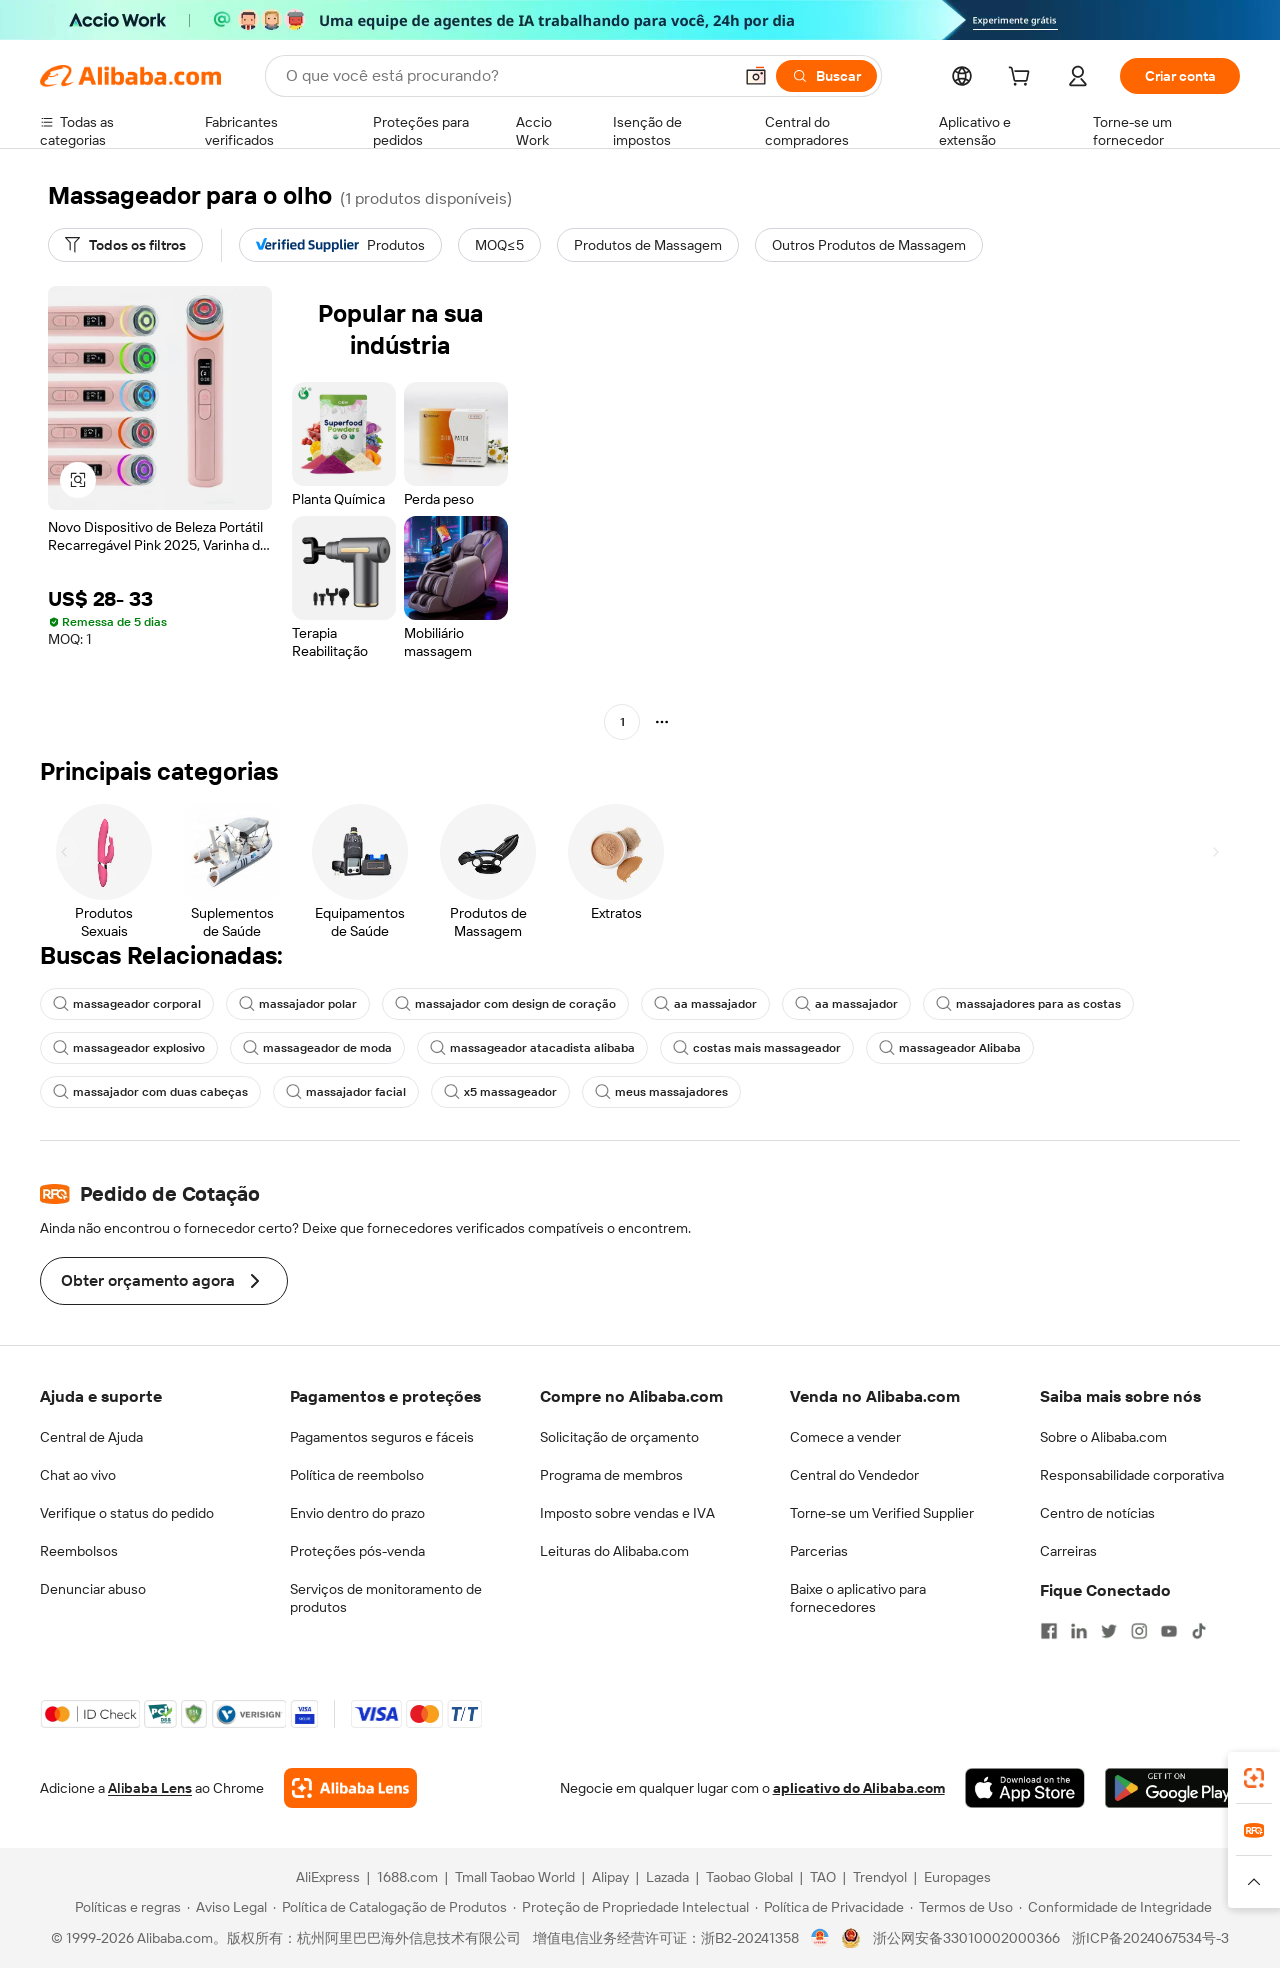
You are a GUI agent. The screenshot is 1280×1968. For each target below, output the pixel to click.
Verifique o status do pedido (127, 1513)
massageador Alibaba (950, 1048)
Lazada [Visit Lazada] (667, 1877)
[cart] (1023, 79)
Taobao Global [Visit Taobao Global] (749, 1877)
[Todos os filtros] (125, 245)
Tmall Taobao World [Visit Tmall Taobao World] (515, 1877)
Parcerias (819, 1551)
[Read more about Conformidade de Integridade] (1115, 1907)
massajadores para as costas (1028, 1004)
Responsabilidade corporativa (1132, 1475)
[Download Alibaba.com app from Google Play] (1172, 1788)
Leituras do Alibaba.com (614, 1551)
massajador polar (298, 1004)
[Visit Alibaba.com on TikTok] (1199, 1631)
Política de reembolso (357, 1475)
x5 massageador (500, 1092)
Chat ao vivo (78, 1475)
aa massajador (705, 1004)
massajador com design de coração (505, 1004)
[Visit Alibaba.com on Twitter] (1109, 1631)
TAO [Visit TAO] (823, 1877)
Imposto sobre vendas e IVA (627, 1513)
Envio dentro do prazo (357, 1513)
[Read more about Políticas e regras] (125, 1907)
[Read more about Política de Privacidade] (829, 1907)
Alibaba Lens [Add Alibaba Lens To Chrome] (150, 1788)
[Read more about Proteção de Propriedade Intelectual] (631, 1907)
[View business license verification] (820, 1938)
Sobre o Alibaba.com (1103, 1437)
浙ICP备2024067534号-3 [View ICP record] (1150, 1938)
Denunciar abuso (93, 1589)
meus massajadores (661, 1092)
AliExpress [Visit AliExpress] (328, 1877)
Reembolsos (79, 1551)
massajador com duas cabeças (150, 1092)
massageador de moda (317, 1048)
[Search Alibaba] (507, 76)
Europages (957, 1877)
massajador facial (346, 1092)
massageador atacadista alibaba (532, 1048)
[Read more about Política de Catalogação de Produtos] (390, 1907)
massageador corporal (127, 1004)
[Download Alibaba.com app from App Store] (1025, 1788)
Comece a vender (845, 1437)
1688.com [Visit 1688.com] (407, 1877)
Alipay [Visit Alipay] (610, 1877)
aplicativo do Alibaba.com (859, 1788)
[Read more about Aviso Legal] (227, 1907)
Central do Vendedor (854, 1475)
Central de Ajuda (91, 1437)
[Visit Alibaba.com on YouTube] (1169, 1631)
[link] (1254, 1778)
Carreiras (1068, 1551)
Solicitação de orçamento (619, 1437)
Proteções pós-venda (357, 1551)
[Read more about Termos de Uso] (961, 1907)
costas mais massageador (757, 1048)
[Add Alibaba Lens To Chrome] (350, 1788)
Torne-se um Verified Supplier (882, 1513)
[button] (756, 76)
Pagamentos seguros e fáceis (382, 1437)
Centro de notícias (1097, 1513)
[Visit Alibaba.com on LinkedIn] (1079, 1631)
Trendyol (880, 1877)
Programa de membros (611, 1475)
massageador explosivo (129, 1048)
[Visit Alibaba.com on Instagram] (1139, 1631)
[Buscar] (826, 76)
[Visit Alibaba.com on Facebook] (1049, 1631)
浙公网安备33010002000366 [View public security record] (966, 1938)
